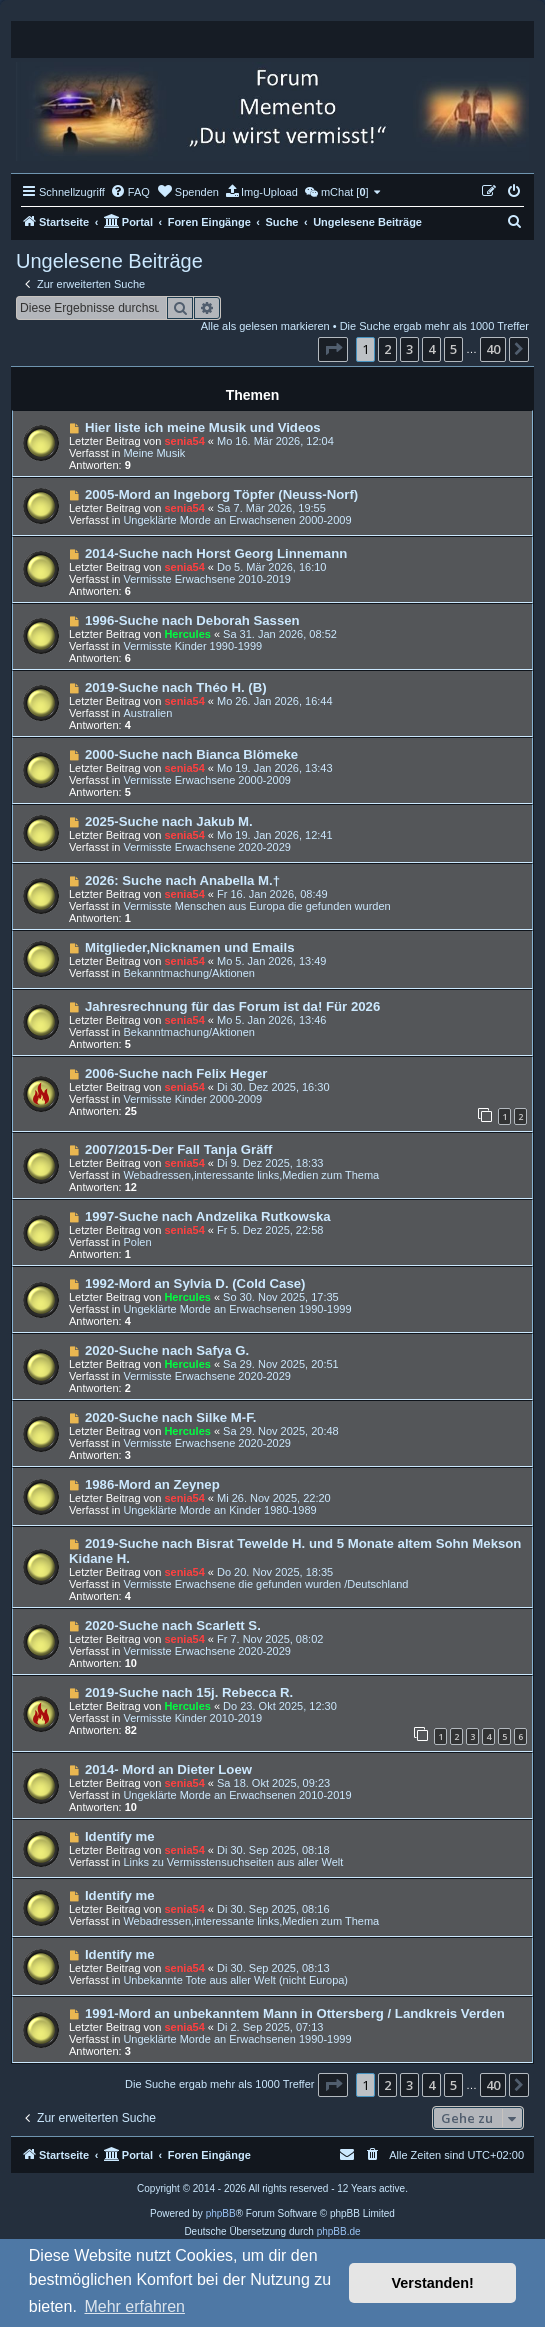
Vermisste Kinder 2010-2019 (192, 1718)
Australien (147, 713)
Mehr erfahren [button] (134, 2306)
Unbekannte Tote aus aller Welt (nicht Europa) (235, 1980)
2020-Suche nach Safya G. (167, 1350)
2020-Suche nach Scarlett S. (173, 1625)
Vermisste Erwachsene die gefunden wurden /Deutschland (265, 1584)
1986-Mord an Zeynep (152, 1484)
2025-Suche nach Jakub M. (169, 821)
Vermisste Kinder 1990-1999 (192, 646)
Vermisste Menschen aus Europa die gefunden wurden (256, 906)
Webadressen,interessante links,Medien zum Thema (251, 1175)
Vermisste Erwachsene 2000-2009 (207, 780)
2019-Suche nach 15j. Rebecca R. (189, 1692)
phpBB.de (339, 2231)
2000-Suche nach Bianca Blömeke (191, 754)
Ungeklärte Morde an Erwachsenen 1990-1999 (237, 1309)
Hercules (187, 634)
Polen (137, 1242)
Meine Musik (154, 453)
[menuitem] (130, 192)
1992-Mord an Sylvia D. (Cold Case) (195, 1283)
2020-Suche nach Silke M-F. (171, 1417)
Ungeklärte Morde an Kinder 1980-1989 (219, 1510)
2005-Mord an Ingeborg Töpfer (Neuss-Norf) (221, 494)
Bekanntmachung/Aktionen (188, 973)
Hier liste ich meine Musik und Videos (203, 427)
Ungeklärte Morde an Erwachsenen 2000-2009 (237, 520)
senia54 (184, 441)
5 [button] (453, 349)
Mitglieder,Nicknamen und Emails (190, 947)
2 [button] (387, 349)
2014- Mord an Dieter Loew (168, 1769)
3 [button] (409, 349)
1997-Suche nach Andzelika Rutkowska (208, 1216)
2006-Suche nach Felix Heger (176, 1073)
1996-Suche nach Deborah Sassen (192, 620)
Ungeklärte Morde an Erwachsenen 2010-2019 (237, 1795)
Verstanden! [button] (433, 2283)
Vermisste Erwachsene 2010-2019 (207, 579)
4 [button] (431, 349)
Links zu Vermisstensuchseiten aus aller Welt (233, 1862)
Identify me (120, 1836)
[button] (333, 349)
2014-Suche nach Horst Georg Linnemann (216, 553)
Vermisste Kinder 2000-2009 (192, 1099)
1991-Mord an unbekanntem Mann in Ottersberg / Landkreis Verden (295, 2013)
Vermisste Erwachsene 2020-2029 (207, 847)
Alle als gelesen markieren (265, 326)
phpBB (221, 2213)
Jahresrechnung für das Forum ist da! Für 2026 (232, 1006)
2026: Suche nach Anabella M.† (182, 880)
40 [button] (493, 349)
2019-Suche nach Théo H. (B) (176, 687)
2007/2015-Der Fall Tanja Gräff (178, 1149)
